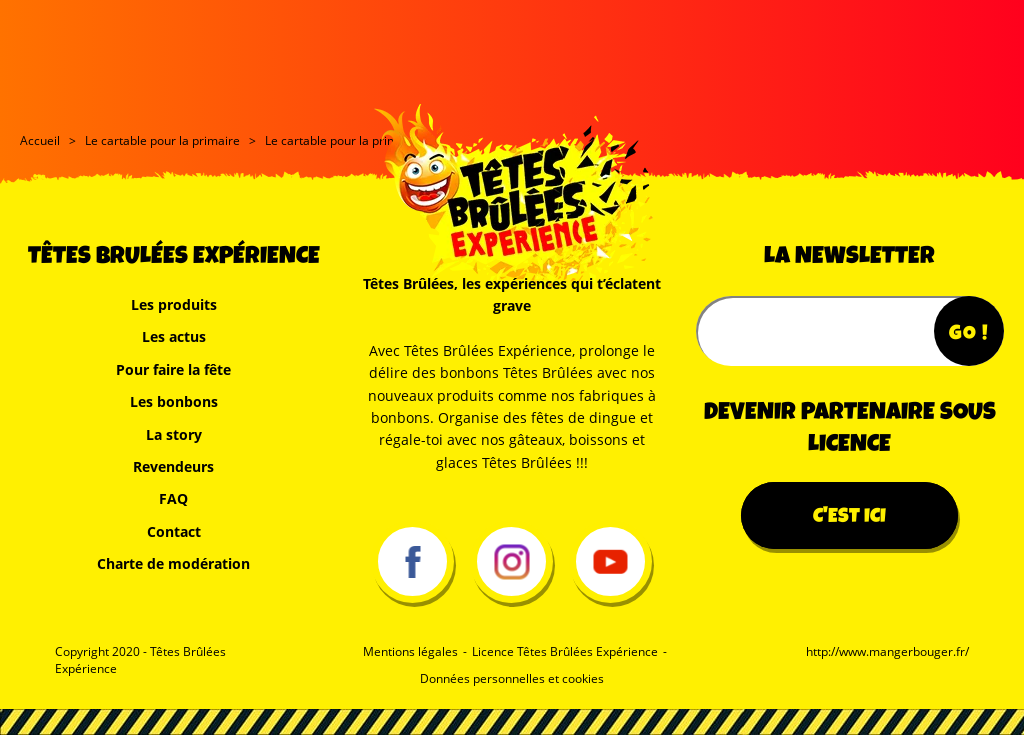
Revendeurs (173, 466)
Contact (174, 531)
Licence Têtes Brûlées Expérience (565, 652)
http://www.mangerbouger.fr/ (887, 652)
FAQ (173, 498)
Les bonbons (174, 401)
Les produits (174, 304)
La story (174, 434)
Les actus (174, 336)
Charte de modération (173, 563)
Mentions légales (410, 652)
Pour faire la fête (173, 369)
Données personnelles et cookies (512, 679)
